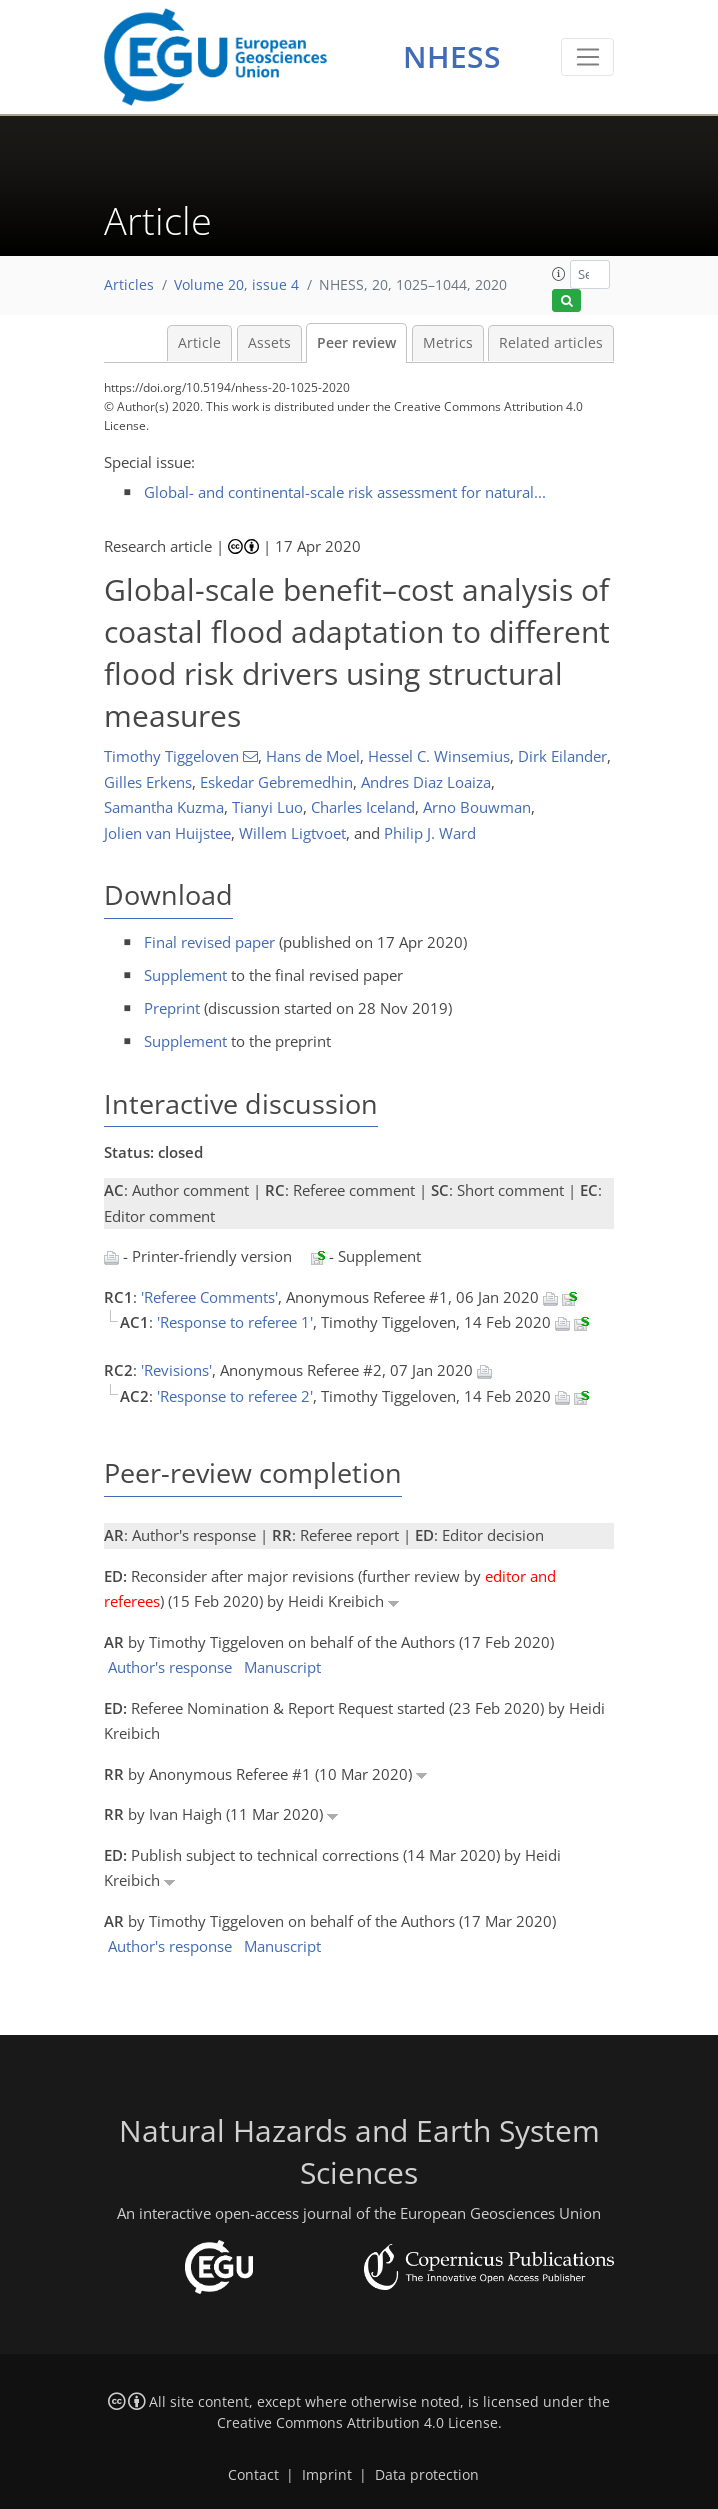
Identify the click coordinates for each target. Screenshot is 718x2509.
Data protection (427, 2475)
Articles (129, 285)
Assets (269, 343)
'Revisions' (176, 1370)
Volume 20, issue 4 (236, 285)
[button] (559, 274)
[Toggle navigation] (587, 57)
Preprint (172, 1008)
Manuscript (282, 1667)
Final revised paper (209, 942)
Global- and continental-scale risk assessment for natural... (345, 492)
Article (199, 343)
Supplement (185, 975)
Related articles (551, 343)
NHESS (452, 56)
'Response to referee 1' (235, 1322)
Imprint (327, 2475)
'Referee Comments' (209, 1297)
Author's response (170, 1667)
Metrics (448, 343)
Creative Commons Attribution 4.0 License (357, 2423)
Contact (253, 2475)
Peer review (356, 343)
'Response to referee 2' (235, 1396)
